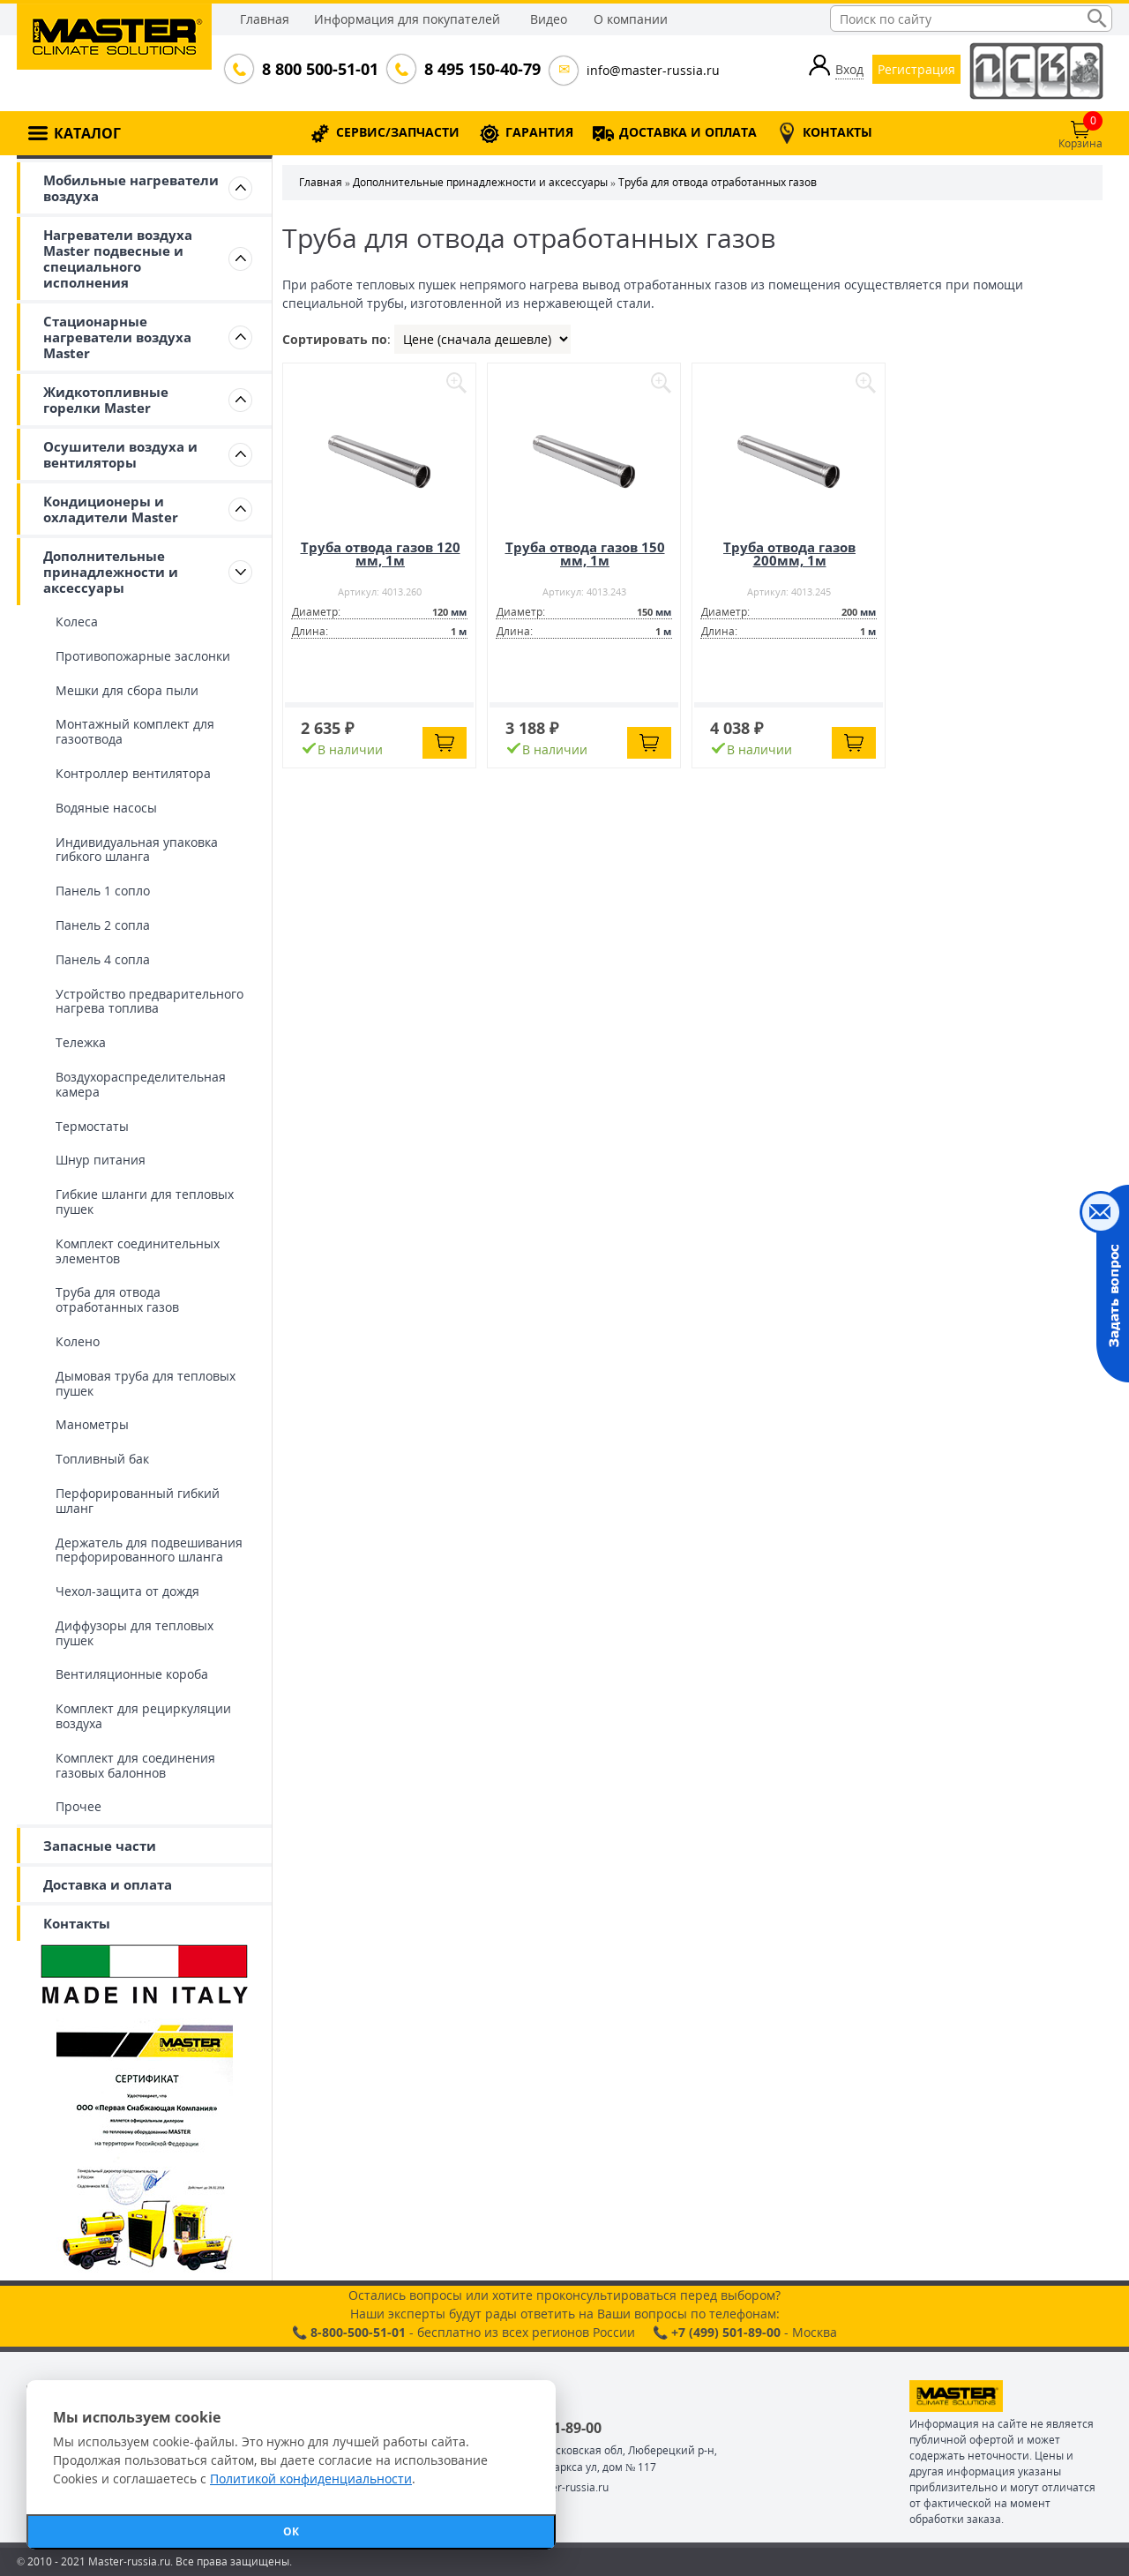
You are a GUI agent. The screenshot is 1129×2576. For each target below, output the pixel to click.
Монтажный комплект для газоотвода (135, 731)
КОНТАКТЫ (837, 132)
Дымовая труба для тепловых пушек (146, 1383)
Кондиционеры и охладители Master (110, 509)
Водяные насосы (106, 807)
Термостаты (92, 1126)
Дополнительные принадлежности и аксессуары (110, 571)
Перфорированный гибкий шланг (138, 1500)
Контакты (76, 1923)
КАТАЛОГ (87, 133)
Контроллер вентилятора (133, 773)
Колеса (77, 621)
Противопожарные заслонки (143, 656)
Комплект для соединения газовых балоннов (135, 1765)
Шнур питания (101, 1159)
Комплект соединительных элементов (138, 1251)
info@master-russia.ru (653, 70)
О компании (631, 19)
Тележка (81, 1042)
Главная (264, 19)
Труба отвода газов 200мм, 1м (789, 553)
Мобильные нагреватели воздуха (131, 188)
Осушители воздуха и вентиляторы (120, 454)
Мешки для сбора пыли (127, 690)
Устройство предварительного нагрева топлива (149, 1001)
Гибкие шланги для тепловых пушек (145, 1201)
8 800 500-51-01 (318, 68)
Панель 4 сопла (103, 959)
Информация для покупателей (407, 19)
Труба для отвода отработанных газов (117, 1299)
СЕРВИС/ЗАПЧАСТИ (398, 132)
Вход (849, 69)
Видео (548, 19)
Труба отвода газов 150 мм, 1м (585, 553)
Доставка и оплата (107, 1884)
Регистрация (916, 69)
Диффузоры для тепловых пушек (134, 1633)
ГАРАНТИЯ (539, 132)
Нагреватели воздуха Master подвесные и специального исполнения (117, 258)
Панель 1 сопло (103, 890)
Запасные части (99, 1845)
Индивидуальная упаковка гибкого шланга (137, 849)
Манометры (92, 1424)
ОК (291, 2531)
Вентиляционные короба (132, 1674)
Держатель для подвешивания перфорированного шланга (149, 1550)
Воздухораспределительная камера (141, 1084)
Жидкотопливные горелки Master (105, 399)
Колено (78, 1341)
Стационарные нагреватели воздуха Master (117, 337)
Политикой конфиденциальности (311, 2478)
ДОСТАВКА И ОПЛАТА (688, 132)
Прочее (78, 1806)
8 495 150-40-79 (480, 68)
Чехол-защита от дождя (127, 1591)
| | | (482, 339)
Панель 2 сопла (103, 925)
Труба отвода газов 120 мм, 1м (380, 553)
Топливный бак (102, 1458)
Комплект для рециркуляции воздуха (143, 1716)
